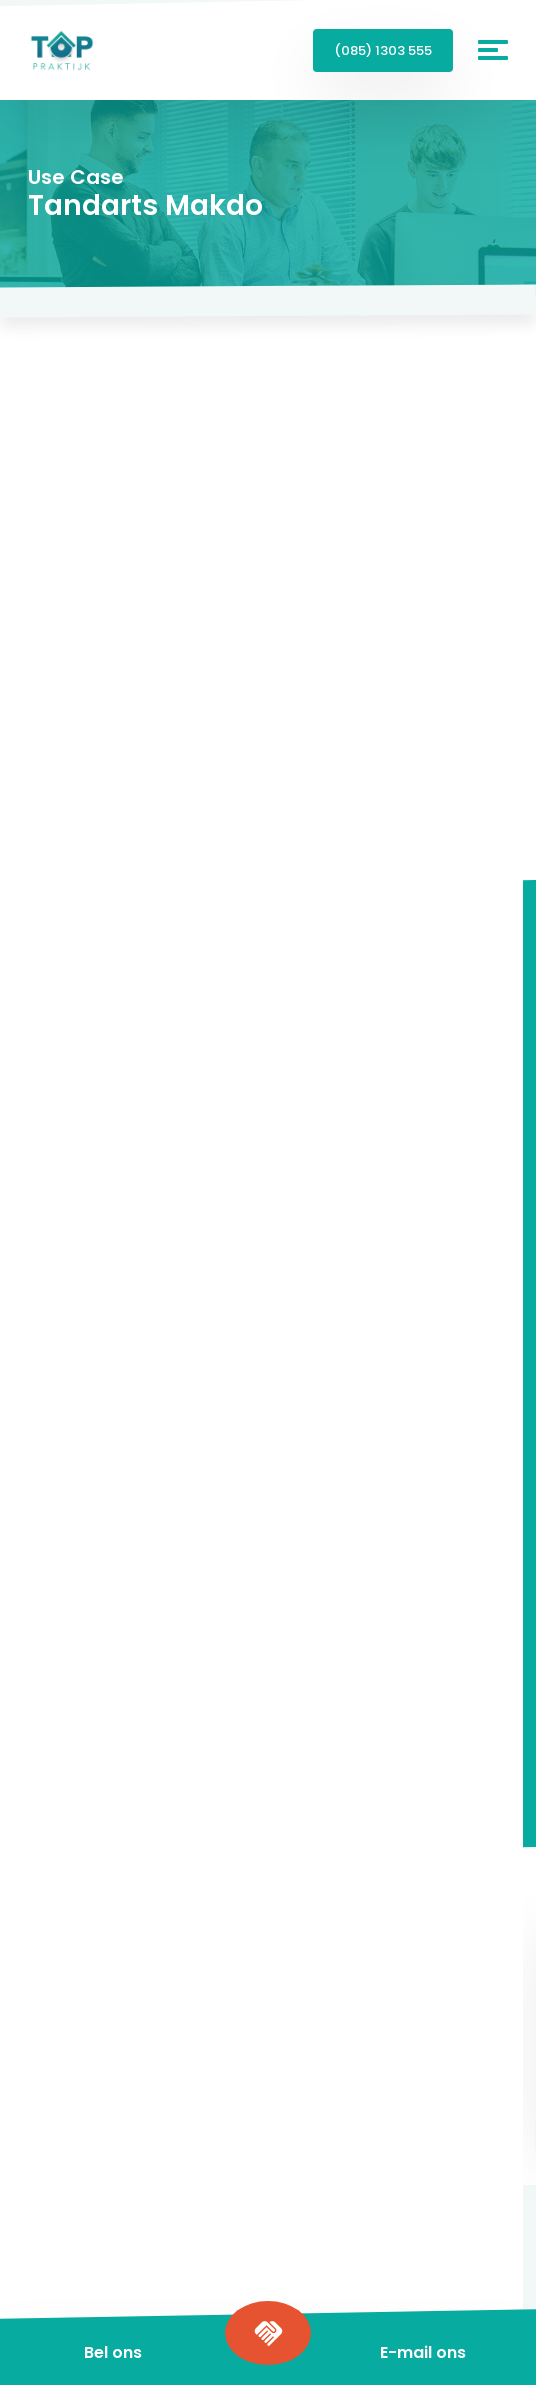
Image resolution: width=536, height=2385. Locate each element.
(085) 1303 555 (383, 50)
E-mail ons (423, 2352)
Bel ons (113, 2352)
